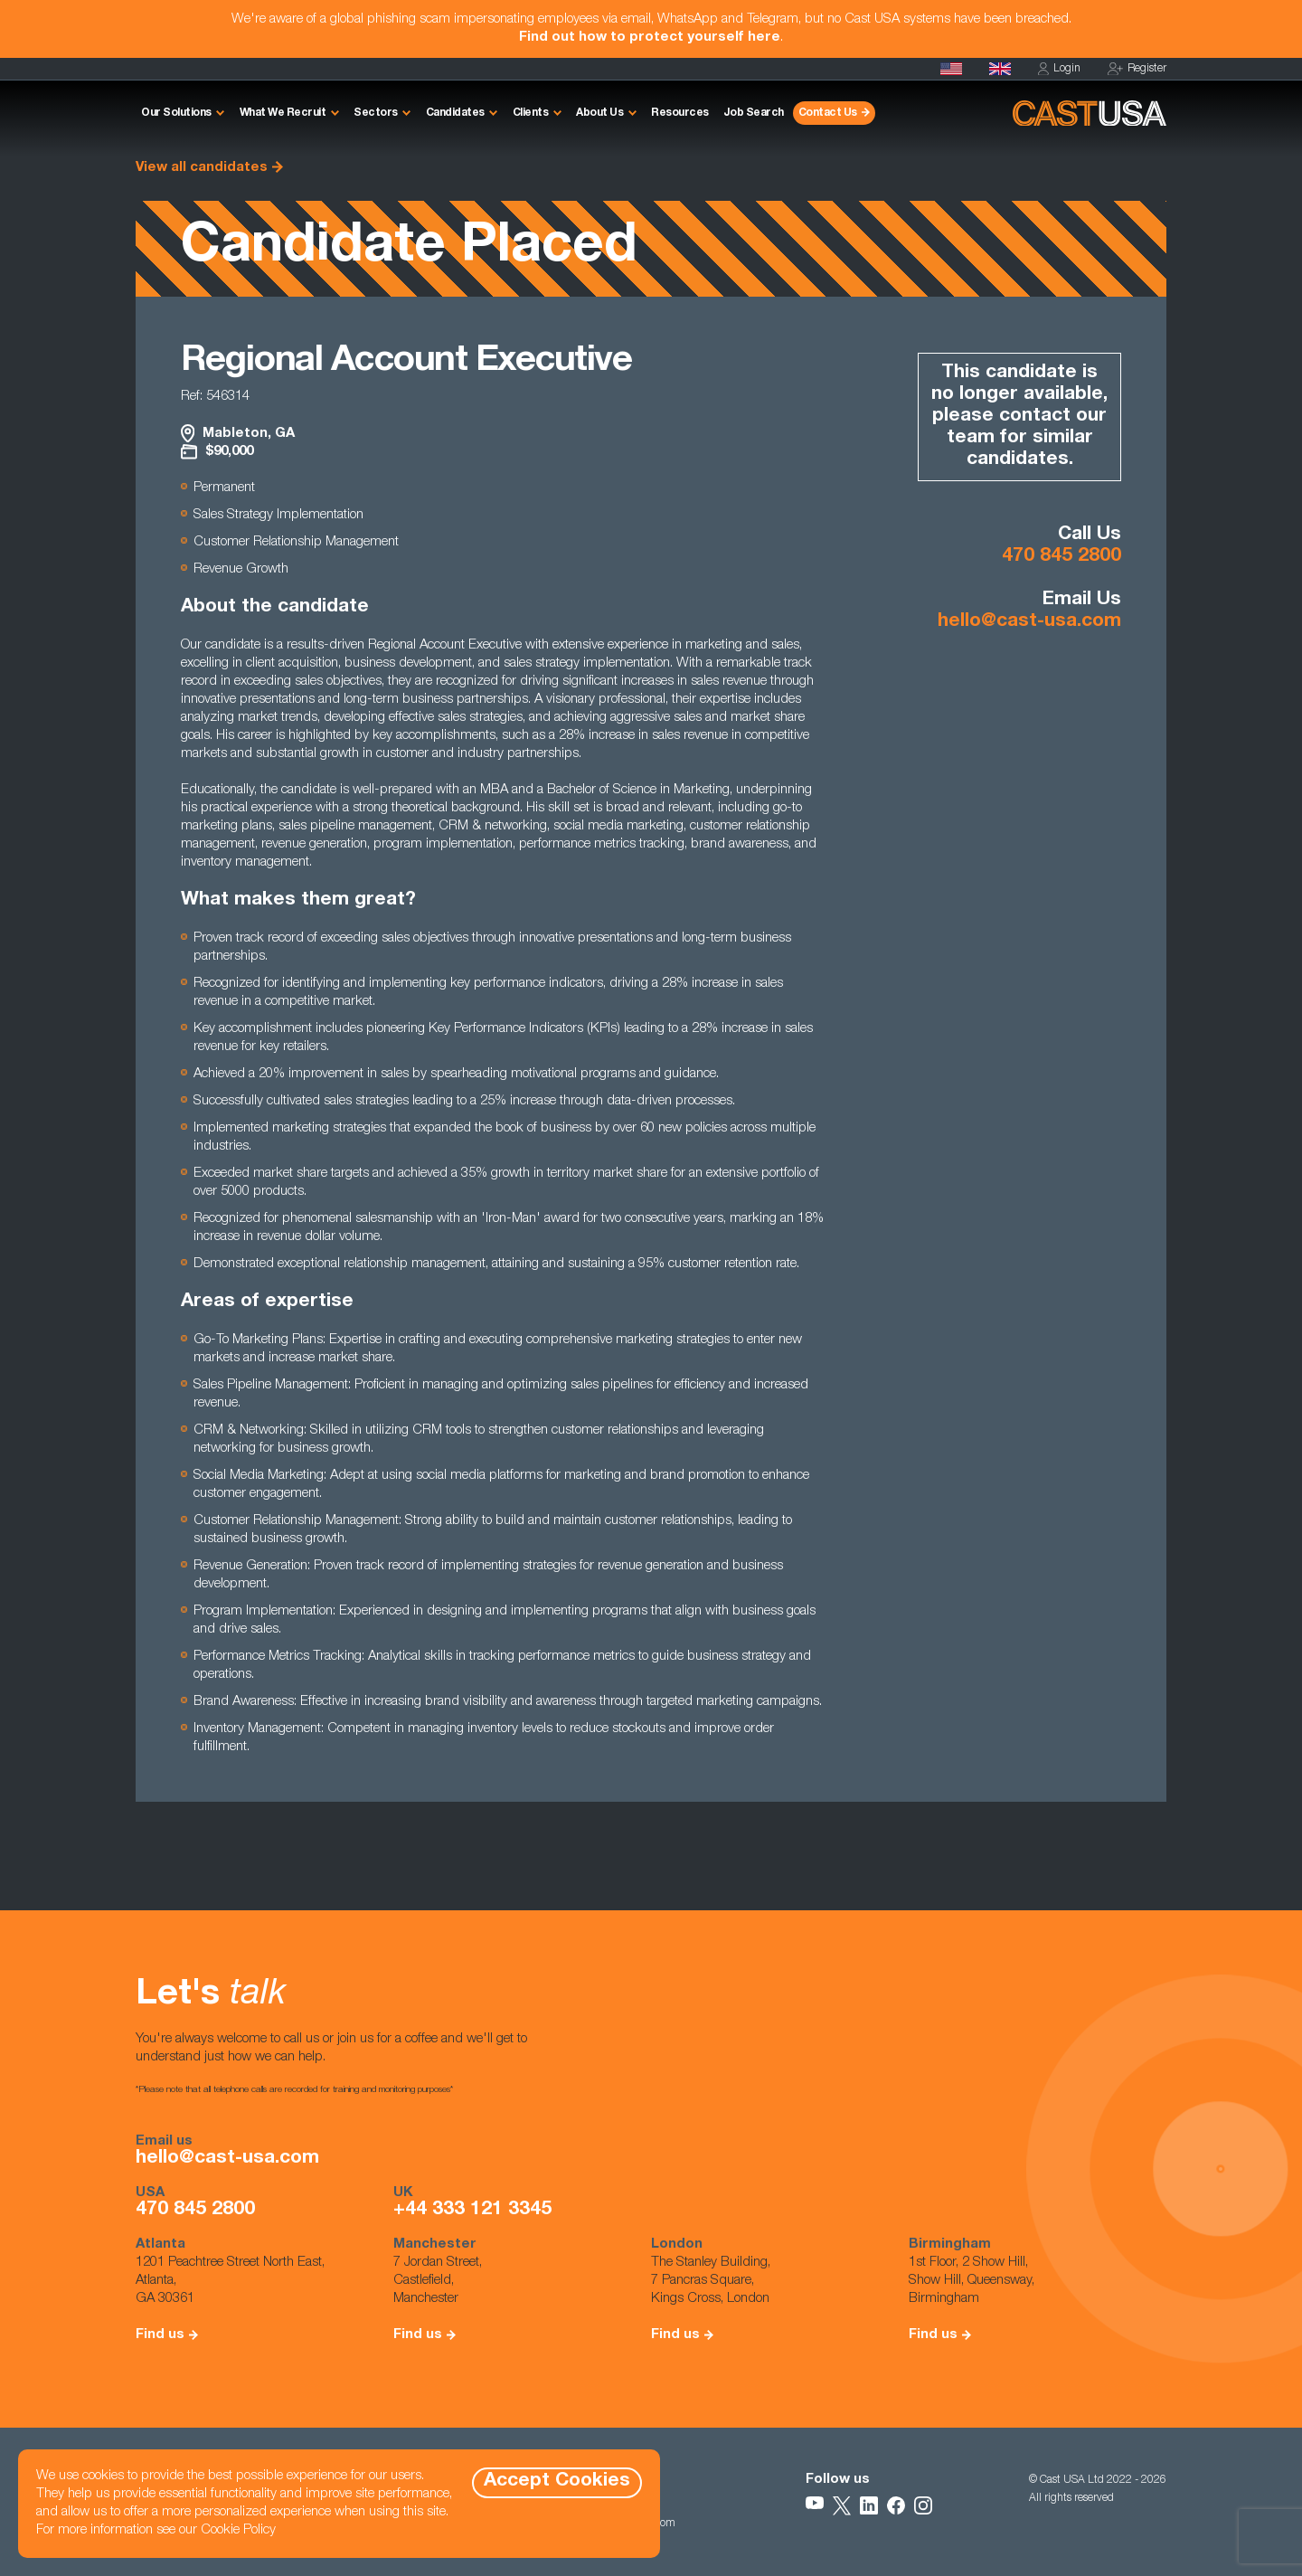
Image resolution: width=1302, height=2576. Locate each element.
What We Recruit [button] (283, 113)
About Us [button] (599, 113)
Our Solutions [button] (176, 113)
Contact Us (827, 113)
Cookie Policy (238, 2530)
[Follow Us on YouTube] (815, 2505)
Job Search (753, 113)
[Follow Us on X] (842, 2505)
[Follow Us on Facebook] (896, 2505)
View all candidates (202, 168)
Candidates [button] (455, 113)
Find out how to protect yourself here (649, 37)
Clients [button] (531, 113)
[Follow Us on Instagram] (923, 2505)
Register (1137, 69)
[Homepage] (951, 68)
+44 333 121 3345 (472, 2211)
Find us (160, 2335)
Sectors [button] (376, 113)
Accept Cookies (557, 2481)
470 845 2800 (1061, 556)
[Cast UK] (1000, 68)
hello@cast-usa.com (1029, 621)
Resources (680, 113)
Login (1059, 69)
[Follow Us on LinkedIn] (869, 2505)
